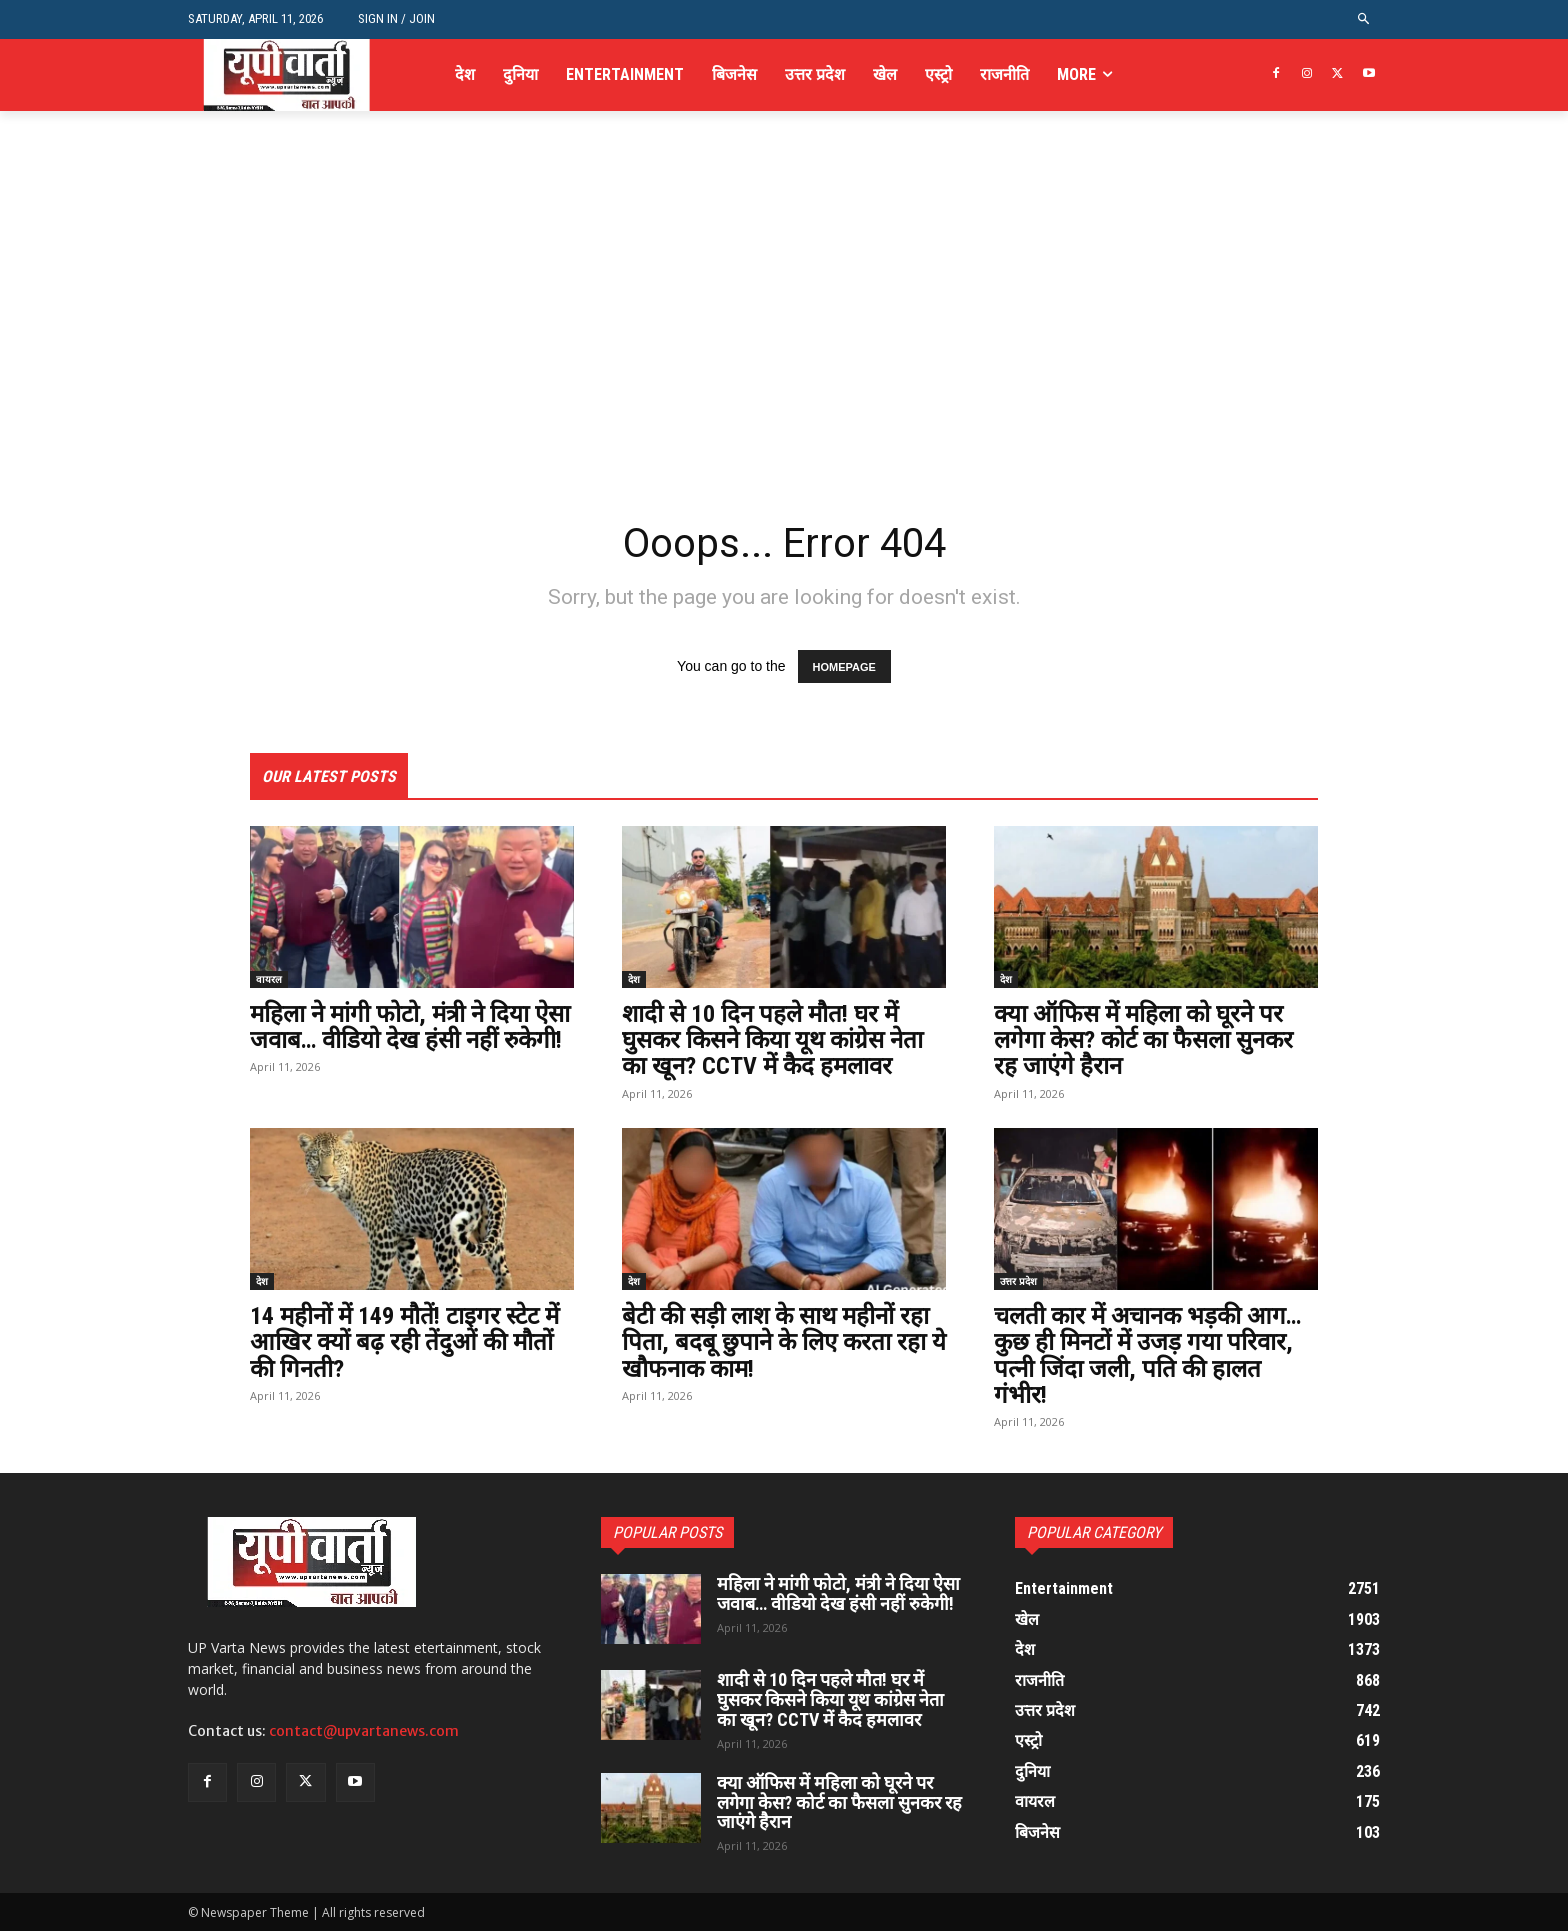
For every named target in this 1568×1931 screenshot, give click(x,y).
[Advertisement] (784, 358)
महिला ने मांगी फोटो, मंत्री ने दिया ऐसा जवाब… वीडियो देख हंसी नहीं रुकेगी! (410, 1027)
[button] (1364, 19)
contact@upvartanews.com (364, 1731)
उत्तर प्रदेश (1018, 1281)
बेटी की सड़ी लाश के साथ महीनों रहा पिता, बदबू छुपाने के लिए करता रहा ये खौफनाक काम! (784, 1342)
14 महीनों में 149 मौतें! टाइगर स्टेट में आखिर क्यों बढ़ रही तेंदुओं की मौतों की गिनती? (404, 1342)
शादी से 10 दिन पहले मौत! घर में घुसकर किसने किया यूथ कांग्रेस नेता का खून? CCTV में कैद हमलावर (772, 1040)
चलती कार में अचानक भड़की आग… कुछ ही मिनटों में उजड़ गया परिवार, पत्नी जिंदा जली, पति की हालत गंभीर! (1147, 1355)
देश (634, 979)
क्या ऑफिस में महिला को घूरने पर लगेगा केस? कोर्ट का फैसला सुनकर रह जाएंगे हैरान (1143, 1040)
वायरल (269, 979)
